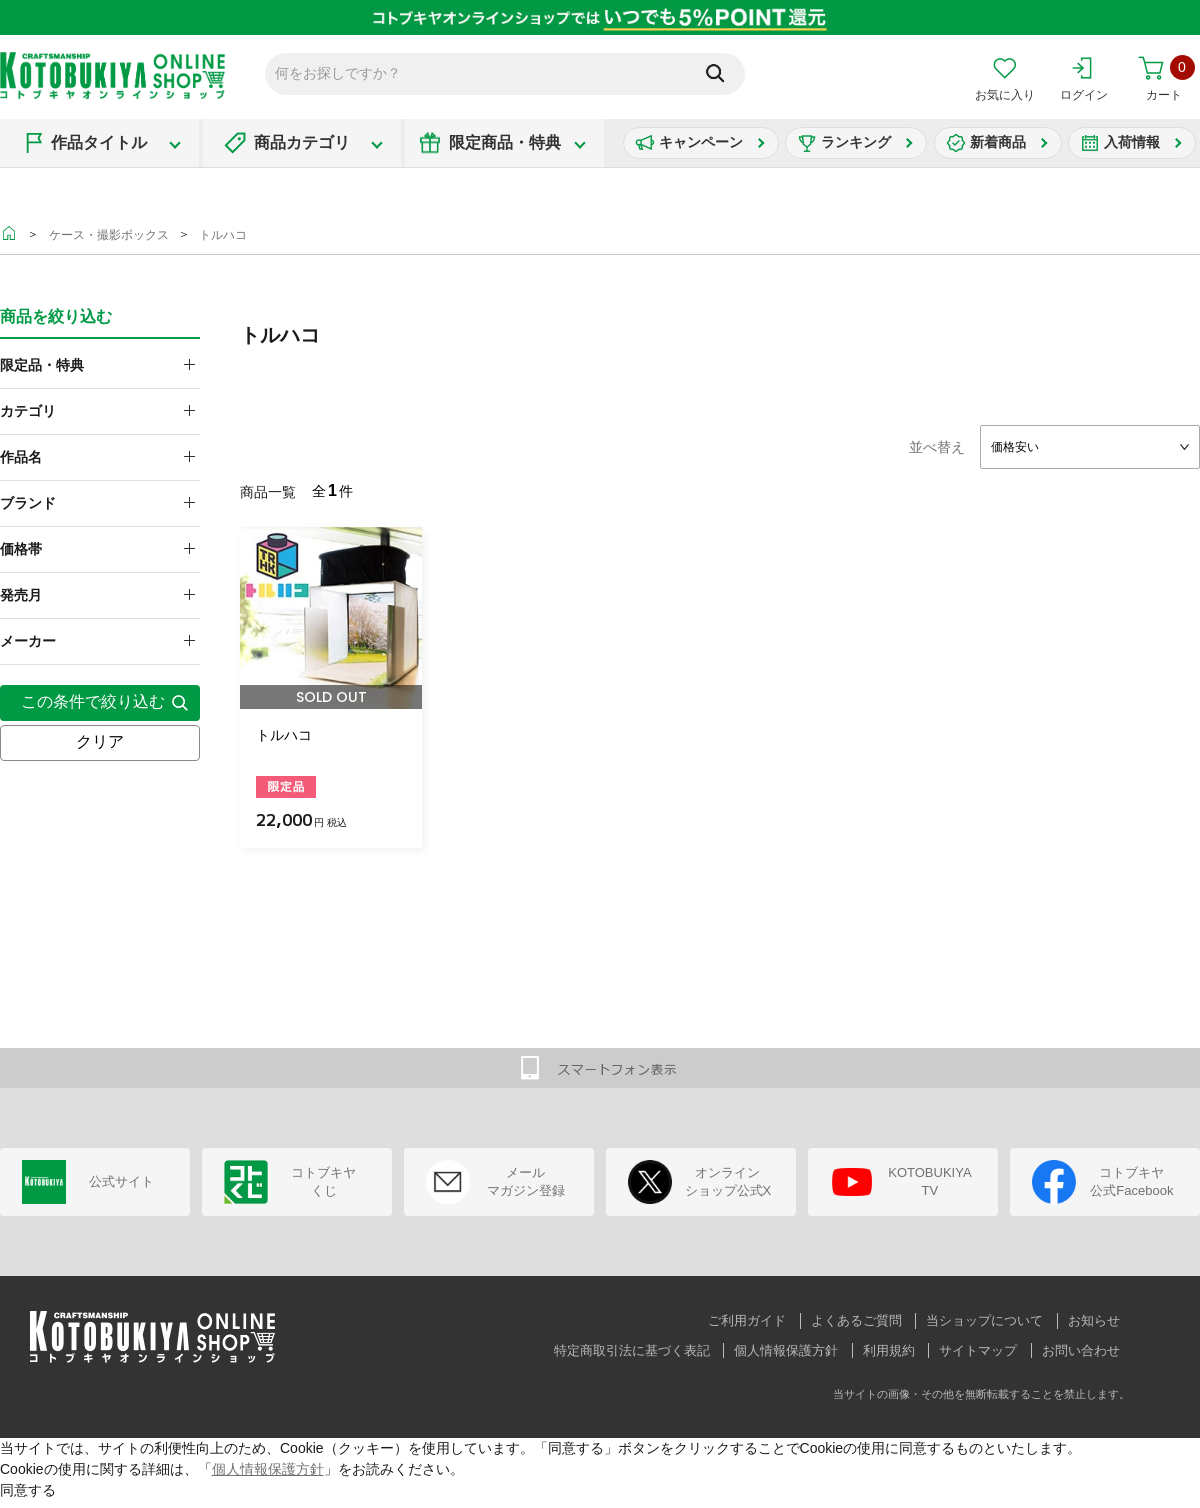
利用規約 (889, 1350)
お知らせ (1094, 1320)
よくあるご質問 (856, 1320)
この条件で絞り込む (93, 701)
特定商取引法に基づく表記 (632, 1350)
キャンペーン (701, 142)
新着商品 (998, 142)
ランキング (856, 142)
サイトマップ (978, 1350)
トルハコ (223, 235)
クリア (100, 741)
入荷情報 (1132, 142)
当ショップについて (984, 1320)
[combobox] (1090, 447)
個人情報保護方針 (786, 1350)
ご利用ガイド (747, 1320)
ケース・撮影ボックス (109, 235)
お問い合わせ (1081, 1350)
